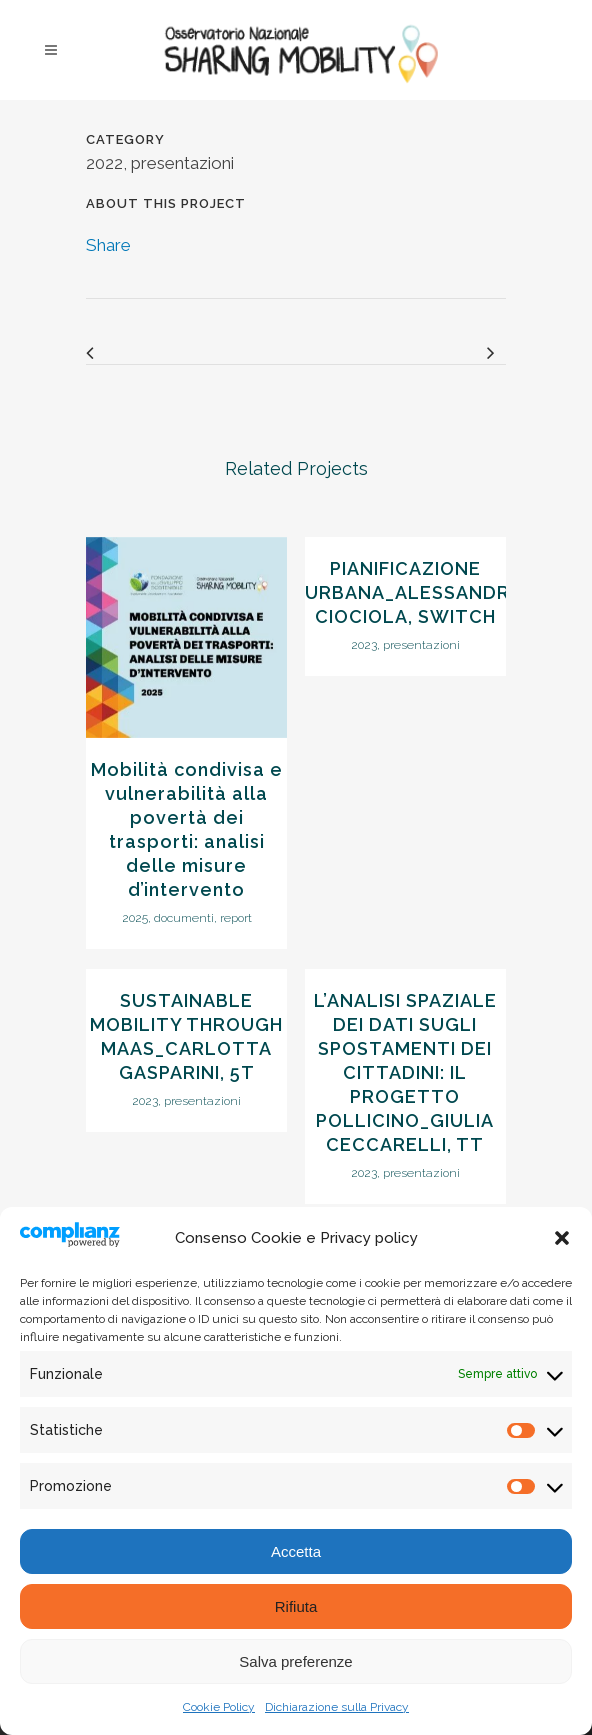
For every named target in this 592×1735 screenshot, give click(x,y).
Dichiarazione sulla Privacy (337, 1707)
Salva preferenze (295, 1661)
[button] (562, 1238)
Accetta (296, 1551)
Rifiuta (296, 1606)
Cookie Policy (219, 1707)
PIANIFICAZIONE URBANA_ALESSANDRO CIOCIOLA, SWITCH (415, 592)
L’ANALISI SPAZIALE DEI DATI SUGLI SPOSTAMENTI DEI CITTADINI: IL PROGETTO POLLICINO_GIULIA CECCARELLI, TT (405, 1072)
